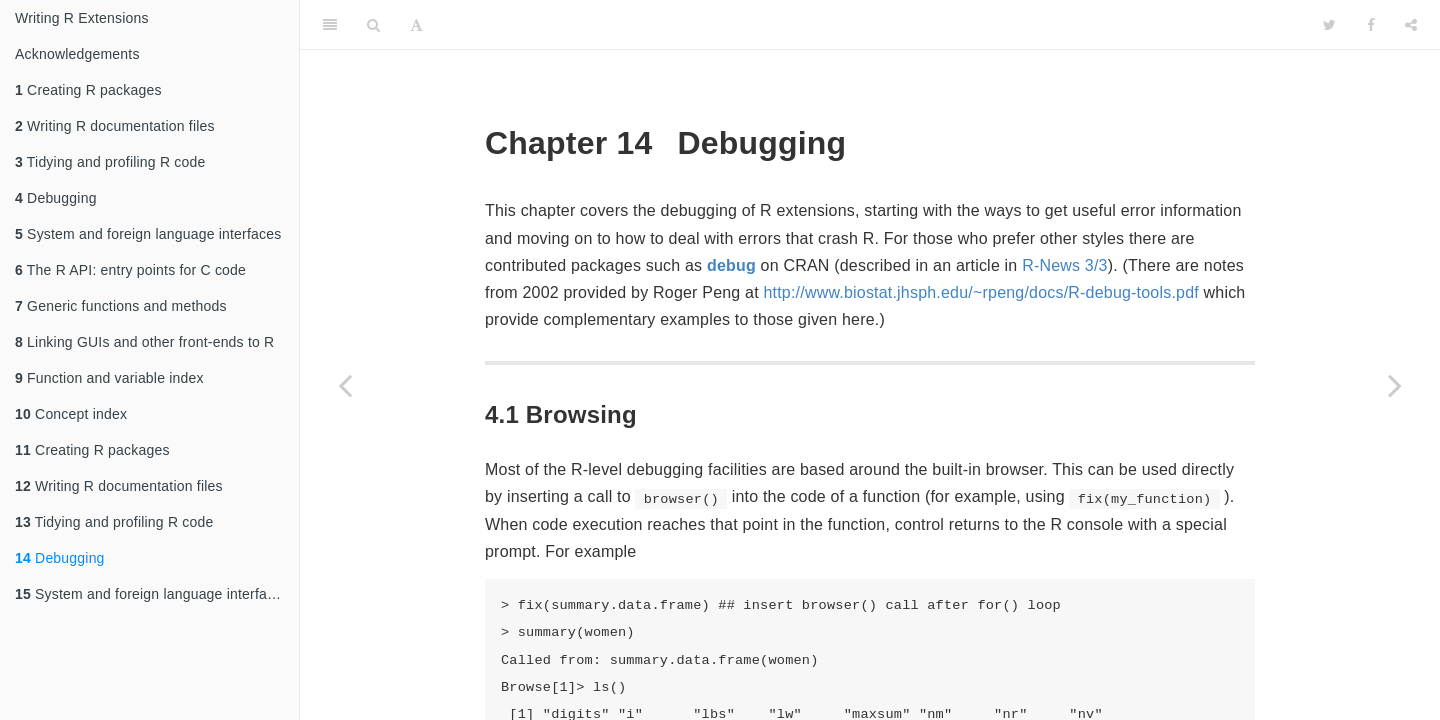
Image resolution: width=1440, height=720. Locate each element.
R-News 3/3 (1065, 265)
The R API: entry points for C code (130, 270)
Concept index (71, 414)
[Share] (1411, 25)
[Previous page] (345, 385)
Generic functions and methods (121, 306)
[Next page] (1395, 385)
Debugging (56, 198)
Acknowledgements (77, 54)
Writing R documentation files (115, 126)
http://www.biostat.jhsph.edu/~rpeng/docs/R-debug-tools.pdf (980, 292)
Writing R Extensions (82, 18)
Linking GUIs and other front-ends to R (144, 342)
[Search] (373, 25)
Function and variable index (109, 378)
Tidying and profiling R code (110, 162)
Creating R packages (88, 90)
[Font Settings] (416, 25)
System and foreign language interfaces (148, 234)
